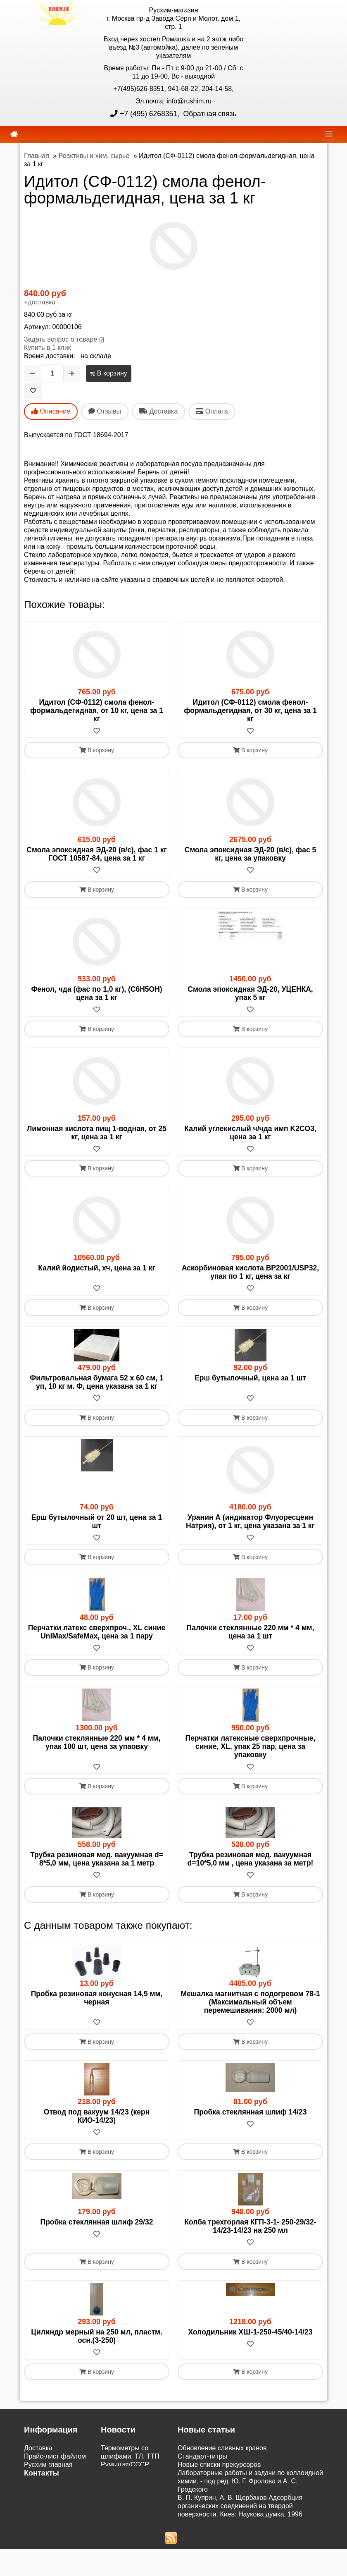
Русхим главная (48, 2464)
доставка (41, 302)
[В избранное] (33, 391)
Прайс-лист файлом (55, 2456)
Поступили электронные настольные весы (127, 2481)
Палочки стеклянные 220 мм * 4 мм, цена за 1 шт (250, 1632)
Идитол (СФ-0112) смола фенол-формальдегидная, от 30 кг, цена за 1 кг (250, 710)
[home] (14, 134)
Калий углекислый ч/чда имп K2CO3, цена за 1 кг (250, 1132)
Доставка (38, 2448)
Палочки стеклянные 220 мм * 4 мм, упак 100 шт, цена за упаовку (97, 1742)
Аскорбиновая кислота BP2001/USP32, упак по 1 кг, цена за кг (250, 1272)
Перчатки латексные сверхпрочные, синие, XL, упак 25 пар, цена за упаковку (250, 1746)
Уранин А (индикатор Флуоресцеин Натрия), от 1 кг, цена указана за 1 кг (250, 1521)
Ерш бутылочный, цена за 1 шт (250, 1378)
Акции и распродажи (55, 2532)
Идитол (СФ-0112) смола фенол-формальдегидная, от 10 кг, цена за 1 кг (96, 710)
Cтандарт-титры (202, 2456)
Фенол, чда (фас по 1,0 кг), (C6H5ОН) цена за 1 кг (96, 993)
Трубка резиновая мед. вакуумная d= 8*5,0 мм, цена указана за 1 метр (96, 1859)
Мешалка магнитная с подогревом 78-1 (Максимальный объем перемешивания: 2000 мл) (250, 2002)
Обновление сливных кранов (222, 2448)
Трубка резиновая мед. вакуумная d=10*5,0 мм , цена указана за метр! (251, 1859)
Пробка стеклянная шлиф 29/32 (96, 2222)
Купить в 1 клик (47, 347)
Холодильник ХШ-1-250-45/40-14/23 (250, 2332)
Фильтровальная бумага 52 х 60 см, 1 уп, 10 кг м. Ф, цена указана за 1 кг (96, 1382)
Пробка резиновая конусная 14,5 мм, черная (96, 1998)
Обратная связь (209, 114)
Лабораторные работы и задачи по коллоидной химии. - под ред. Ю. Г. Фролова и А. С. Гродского (250, 2481)
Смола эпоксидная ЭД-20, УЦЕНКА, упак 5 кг (250, 993)
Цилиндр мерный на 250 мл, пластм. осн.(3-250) (96, 2336)
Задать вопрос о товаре (60, 339)
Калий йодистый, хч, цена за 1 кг (96, 1268)
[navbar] (329, 133)
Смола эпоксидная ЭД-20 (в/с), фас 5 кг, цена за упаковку (250, 854)
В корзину (108, 373)
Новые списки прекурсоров (219, 2464)
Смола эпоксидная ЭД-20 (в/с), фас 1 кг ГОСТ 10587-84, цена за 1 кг (96, 854)
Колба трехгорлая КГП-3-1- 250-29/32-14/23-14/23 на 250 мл (250, 2226)
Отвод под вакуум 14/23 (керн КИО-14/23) (97, 2116)
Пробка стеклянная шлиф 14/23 (250, 2112)
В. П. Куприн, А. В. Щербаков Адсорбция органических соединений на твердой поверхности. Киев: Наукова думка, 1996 (240, 2506)
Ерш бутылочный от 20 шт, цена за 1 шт (96, 1521)
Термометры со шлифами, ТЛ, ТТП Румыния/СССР (130, 2456)
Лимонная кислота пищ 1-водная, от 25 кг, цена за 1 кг (96, 1132)
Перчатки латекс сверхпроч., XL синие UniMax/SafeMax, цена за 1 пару (97, 1632)
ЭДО (31, 2516)
